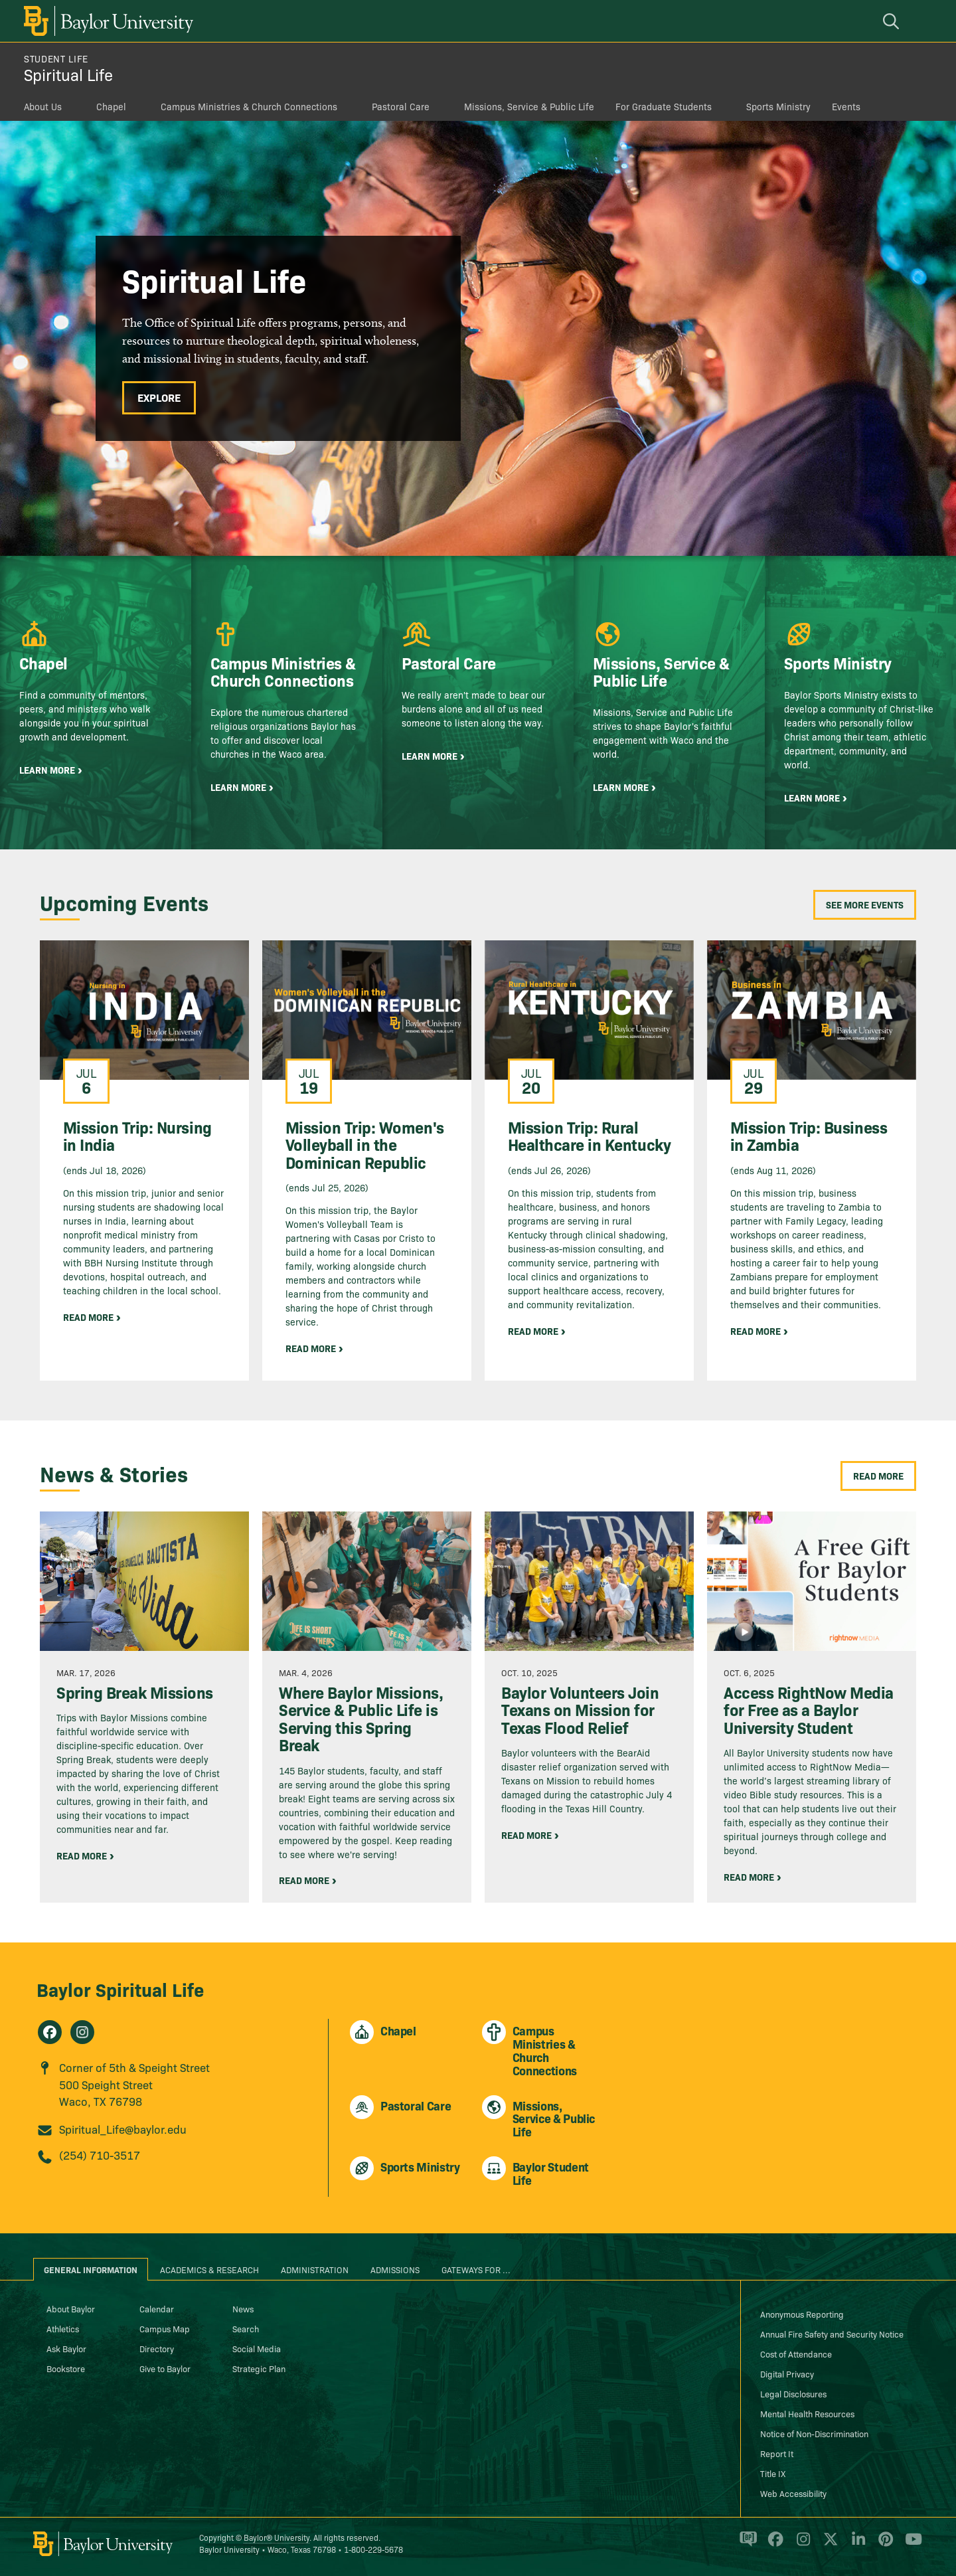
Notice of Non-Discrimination (814, 2433)
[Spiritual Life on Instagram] (82, 2032)
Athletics (62, 2328)
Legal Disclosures (793, 2393)
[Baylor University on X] (828, 2545)
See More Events (865, 904)
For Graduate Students (663, 106)
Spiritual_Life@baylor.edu (123, 2128)
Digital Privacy (787, 2373)
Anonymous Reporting (802, 2314)
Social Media (256, 2348)
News (243, 2308)
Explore (159, 397)
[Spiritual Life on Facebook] (50, 2032)
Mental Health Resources (807, 2413)
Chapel (111, 106)
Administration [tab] (315, 2269)
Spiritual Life (68, 74)
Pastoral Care (401, 106)
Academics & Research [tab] (209, 2269)
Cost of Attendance (796, 2354)
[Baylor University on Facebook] (773, 2545)
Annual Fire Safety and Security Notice (832, 2334)
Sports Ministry (778, 106)
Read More (878, 1475)
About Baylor (70, 2308)
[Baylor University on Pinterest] (883, 2545)
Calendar (156, 2308)
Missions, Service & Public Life (529, 106)
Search (245, 2328)
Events (846, 106)
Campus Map (164, 2328)
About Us (43, 106)
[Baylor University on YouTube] (910, 2545)
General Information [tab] (90, 2269)
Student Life (56, 58)
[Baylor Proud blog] (745, 2545)
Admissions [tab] (395, 2269)
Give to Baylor (165, 2368)
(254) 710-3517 (99, 2154)
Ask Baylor (66, 2348)
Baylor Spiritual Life (120, 1989)
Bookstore (65, 2368)
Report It (776, 2453)
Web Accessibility (793, 2493)
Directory (156, 2348)
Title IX (772, 2473)
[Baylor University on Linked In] (856, 2545)
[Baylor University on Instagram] (801, 2545)
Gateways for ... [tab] (476, 2269)
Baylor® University (276, 2537)
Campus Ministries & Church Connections (249, 106)
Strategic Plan (258, 2368)
